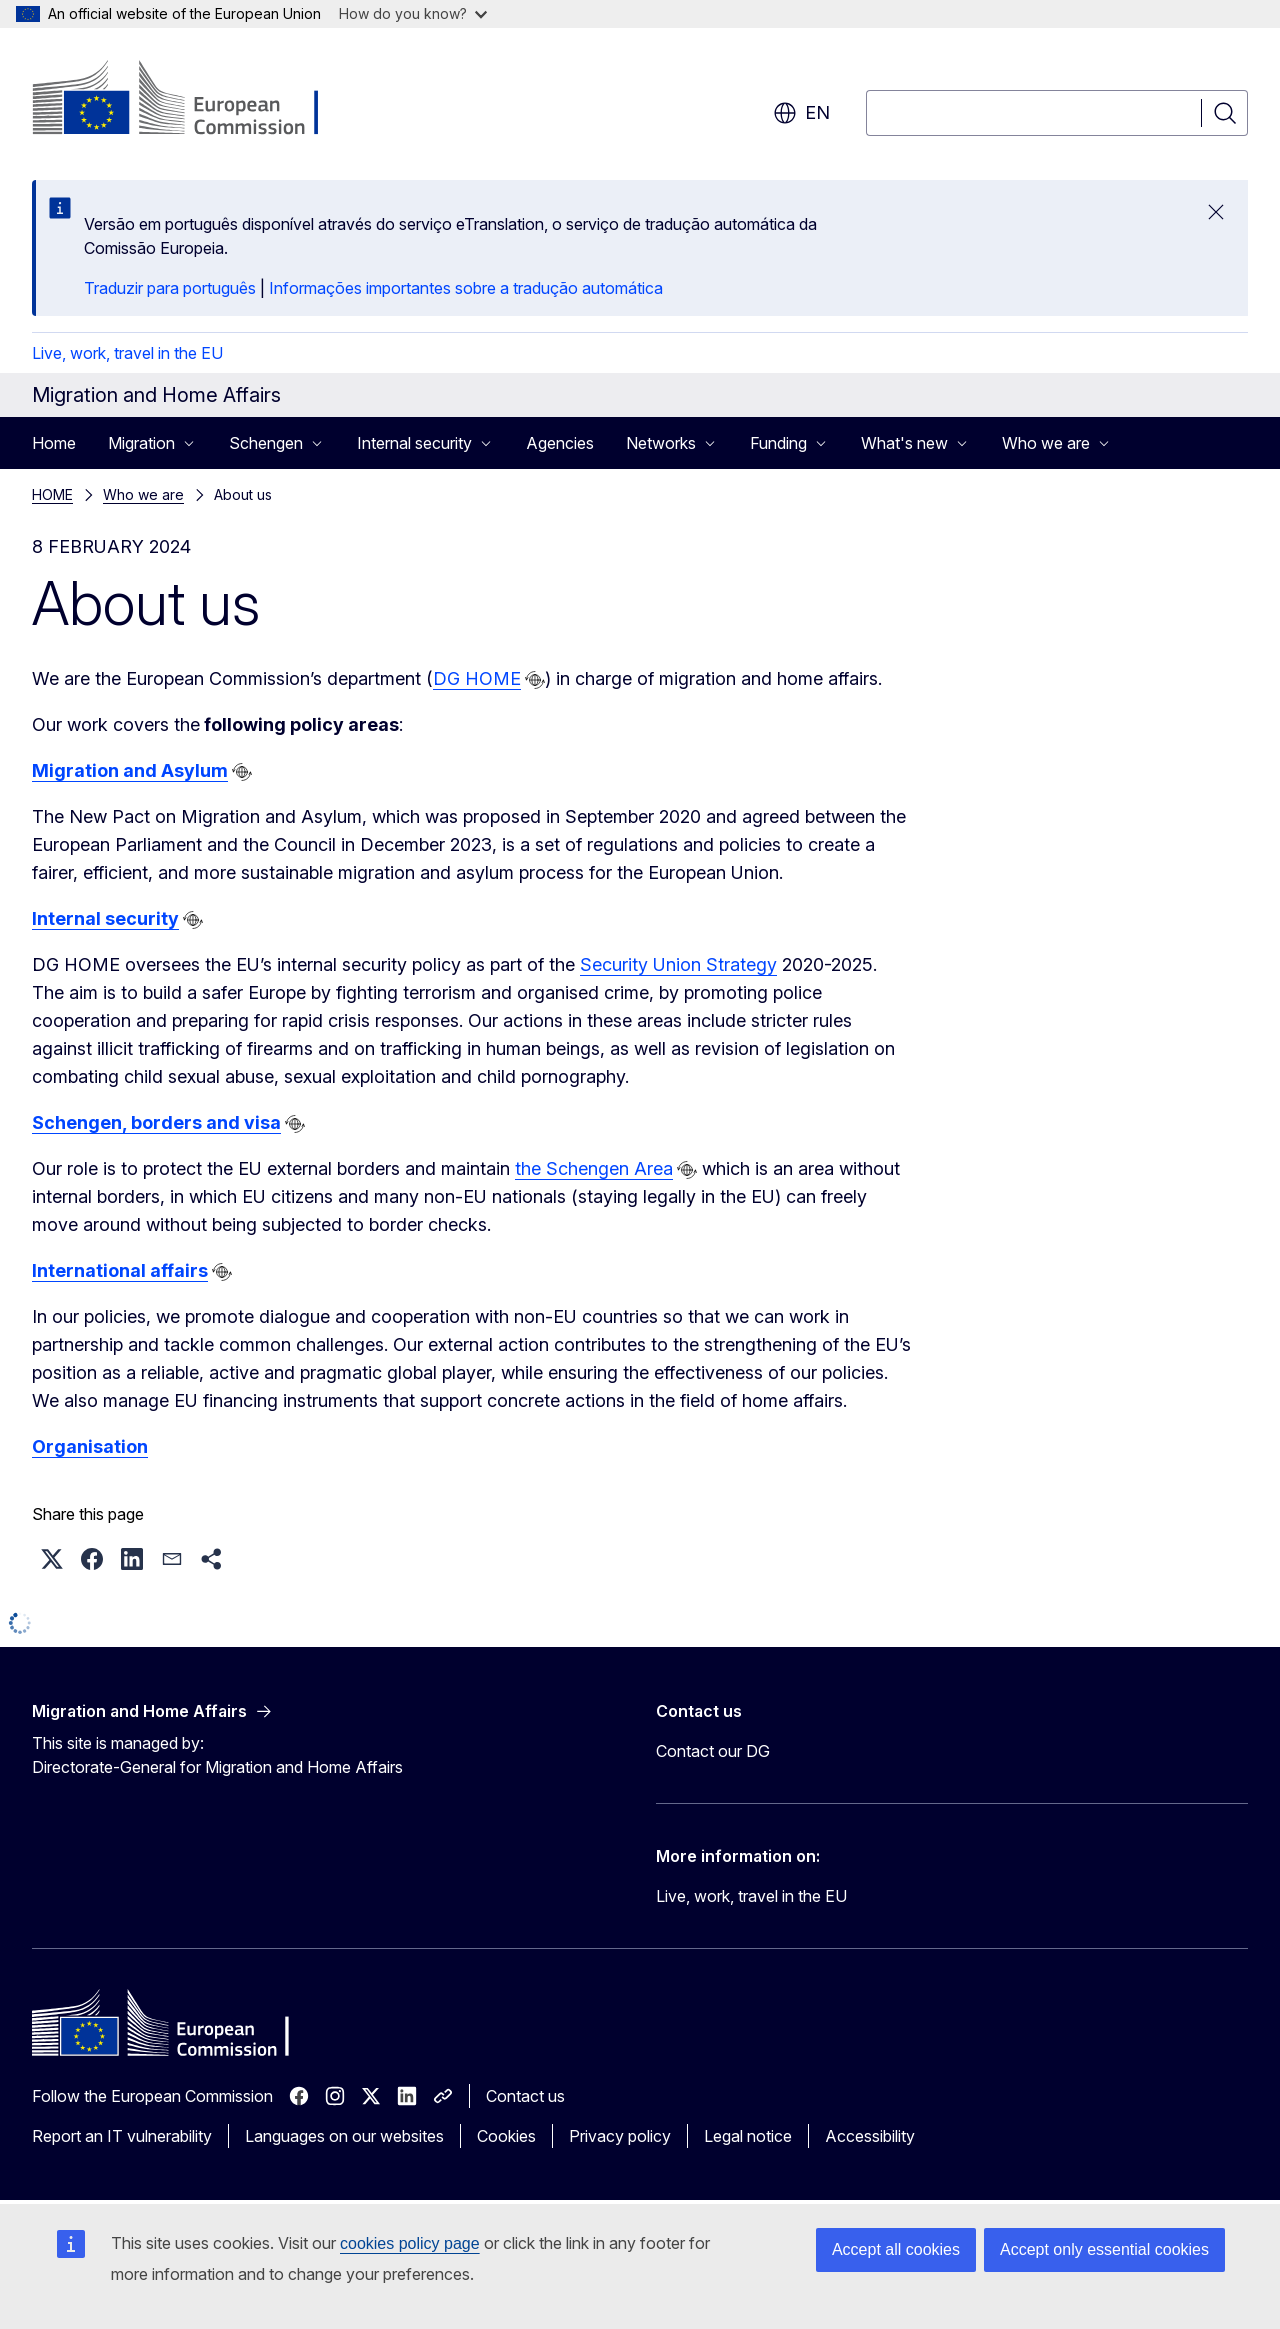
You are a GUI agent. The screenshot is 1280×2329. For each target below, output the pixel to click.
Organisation (90, 1446)
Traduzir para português (170, 288)
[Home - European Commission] (193, 100)
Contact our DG (713, 1751)
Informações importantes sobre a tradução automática (466, 288)
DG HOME (477, 678)
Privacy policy (620, 2136)
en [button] (801, 113)
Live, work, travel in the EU (127, 353)
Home (54, 443)
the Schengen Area (594, 1168)
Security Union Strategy (678, 964)
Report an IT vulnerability (122, 2136)
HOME (52, 494)
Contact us (525, 2096)
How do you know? (413, 13)
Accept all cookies (896, 2249)
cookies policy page (410, 2243)
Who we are (143, 494)
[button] (52, 1559)
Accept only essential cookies (1104, 2249)
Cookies (506, 2136)
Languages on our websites (344, 2136)
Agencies (560, 443)
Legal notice (748, 2136)
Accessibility (870, 2136)
